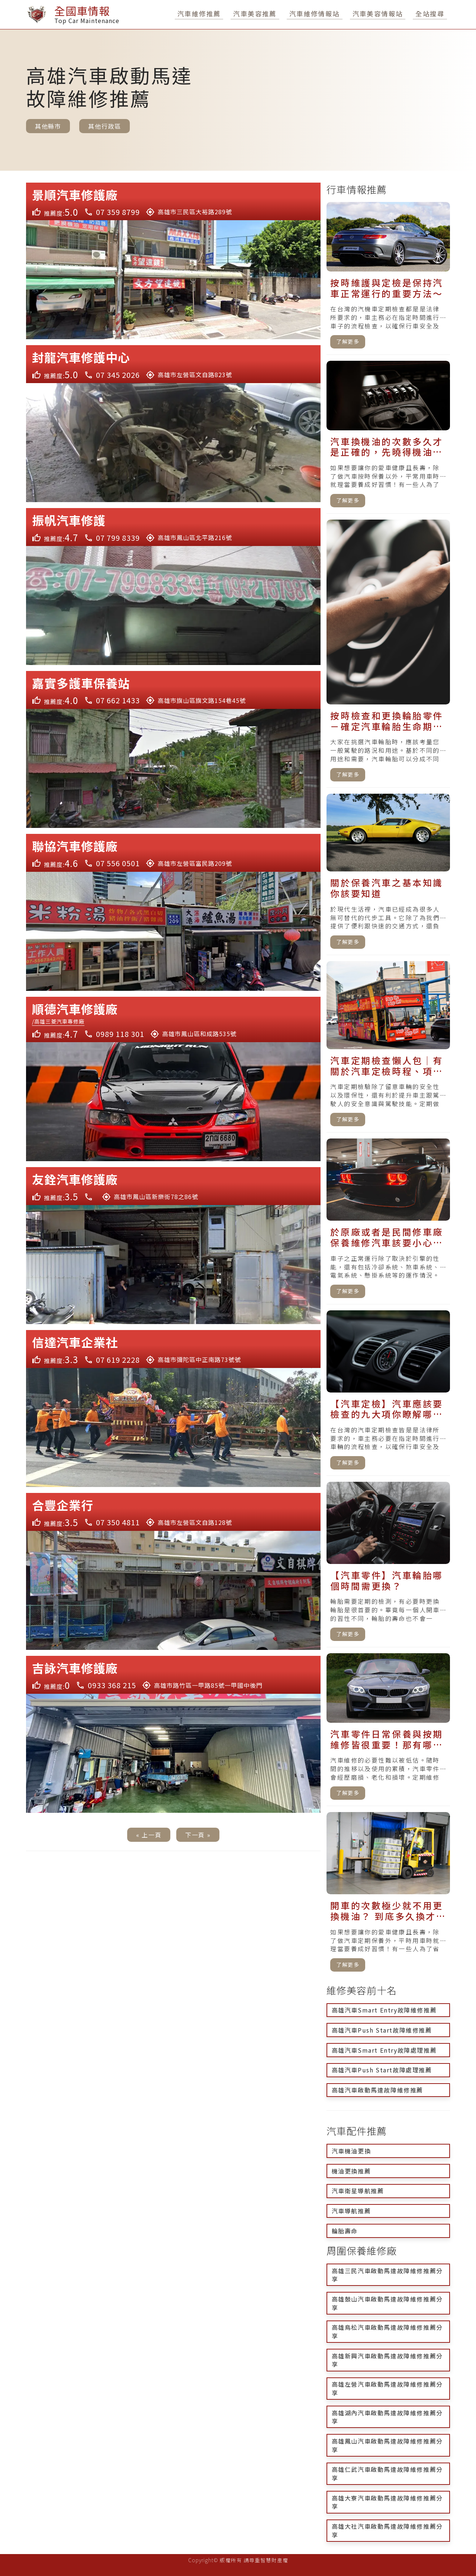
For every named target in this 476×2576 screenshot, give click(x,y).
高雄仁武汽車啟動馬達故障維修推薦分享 (387, 2473)
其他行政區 (104, 126)
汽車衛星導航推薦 (358, 2190)
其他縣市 (48, 126)
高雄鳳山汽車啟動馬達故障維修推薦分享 (387, 2445)
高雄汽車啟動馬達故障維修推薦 (377, 2089)
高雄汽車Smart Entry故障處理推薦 (384, 2050)
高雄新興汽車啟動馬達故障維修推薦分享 (387, 2360)
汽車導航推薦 (351, 2210)
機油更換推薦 (351, 2171)
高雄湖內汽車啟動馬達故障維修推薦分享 (387, 2417)
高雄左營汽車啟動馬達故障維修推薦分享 (387, 2388)
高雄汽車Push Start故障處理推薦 (382, 2069)
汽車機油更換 (351, 2150)
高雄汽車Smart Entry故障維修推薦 (384, 2009)
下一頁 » (197, 1834)
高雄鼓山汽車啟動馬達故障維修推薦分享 (387, 2303)
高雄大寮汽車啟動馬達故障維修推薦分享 (387, 2502)
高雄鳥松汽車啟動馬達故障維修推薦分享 (387, 2331)
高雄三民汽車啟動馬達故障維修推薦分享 (387, 2275)
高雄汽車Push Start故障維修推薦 (382, 2030)
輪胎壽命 (345, 2230)
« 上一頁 (148, 1834)
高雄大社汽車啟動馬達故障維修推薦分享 (387, 2530)
